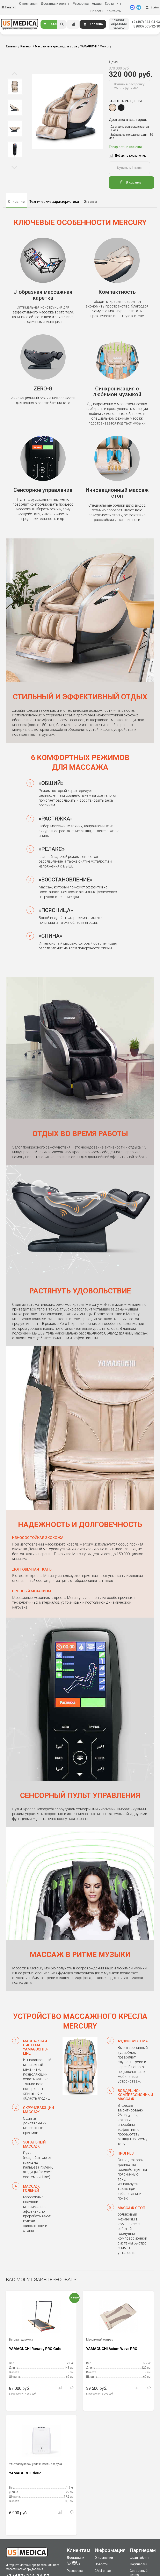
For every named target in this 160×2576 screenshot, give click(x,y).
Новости (96, 11)
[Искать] (61, 24)
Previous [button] (15, 74)
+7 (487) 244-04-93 (146, 22)
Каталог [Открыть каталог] (52, 24)
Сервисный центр (138, 2572)
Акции (97, 4)
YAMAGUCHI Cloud (25, 2472)
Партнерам (138, 2563)
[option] (14, 86)
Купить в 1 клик (129, 167)
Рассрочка (81, 4)
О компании (28, 4)
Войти (152, 7)
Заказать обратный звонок (119, 24)
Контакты (114, 11)
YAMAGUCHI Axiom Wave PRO (111, 2347)
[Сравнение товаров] (73, 24)
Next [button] (14, 167)
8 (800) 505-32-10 (146, 26)
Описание (16, 200)
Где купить (113, 4)
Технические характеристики (54, 200)
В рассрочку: (22, 2392)
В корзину (130, 181)
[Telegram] (138, 7)
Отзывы (90, 200)
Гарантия (73, 2563)
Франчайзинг (140, 2556)
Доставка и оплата (55, 4)
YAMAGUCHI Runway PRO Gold (35, 2347)
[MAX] (132, 7)
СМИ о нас (103, 2569)
